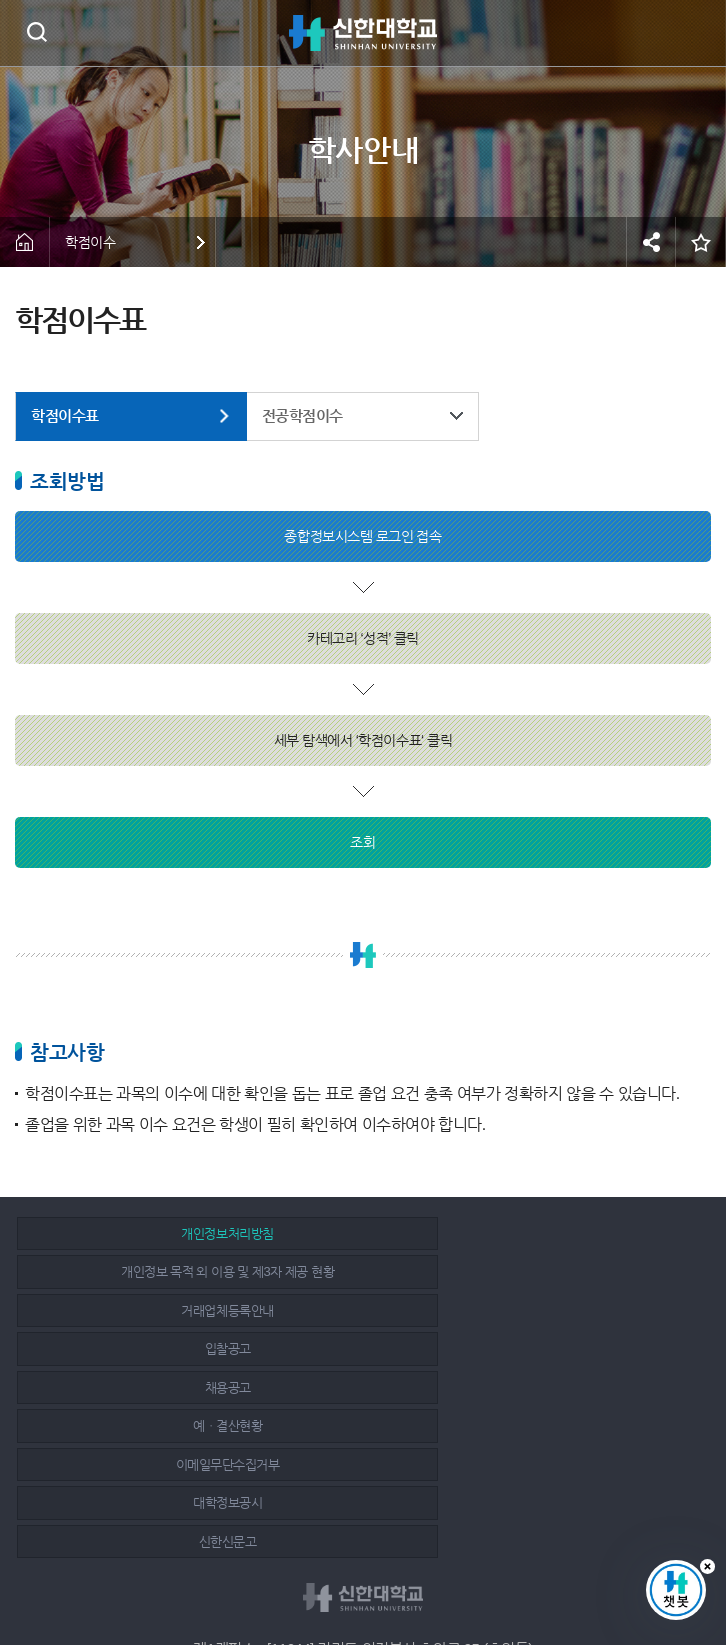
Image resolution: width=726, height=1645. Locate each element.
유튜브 (410, 1577)
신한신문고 (582, 1310)
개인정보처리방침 (128, 1233)
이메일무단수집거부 (129, 1310)
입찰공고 (128, 1271)
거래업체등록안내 (582, 1233)
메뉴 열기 (696, 33)
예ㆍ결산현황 (581, 1271)
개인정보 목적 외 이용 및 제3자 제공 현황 (355, 1233)
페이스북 (321, 1577)
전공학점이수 (302, 415)
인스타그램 (366, 1577)
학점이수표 (65, 415)
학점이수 (90, 242)
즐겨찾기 (701, 242)
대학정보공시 (355, 1310)
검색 (36, 31)
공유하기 (651, 242)
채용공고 (355, 1271)
